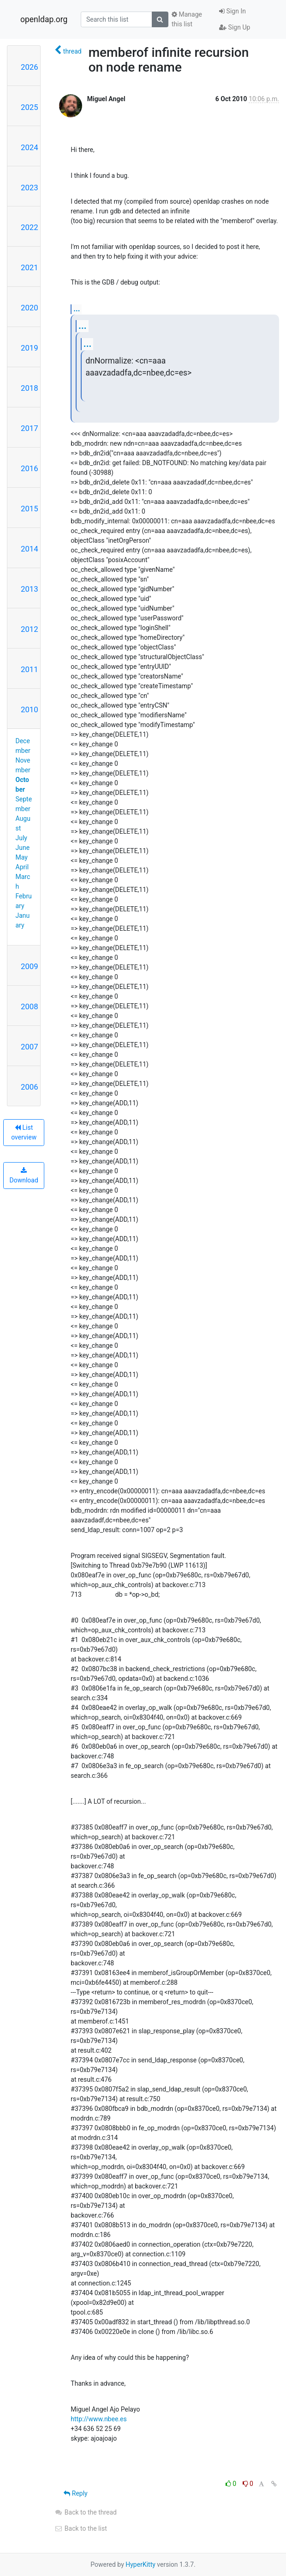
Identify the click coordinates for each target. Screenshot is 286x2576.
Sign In (232, 11)
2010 (29, 709)
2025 (29, 107)
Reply (75, 2493)
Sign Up (234, 27)
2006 (29, 1086)
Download (24, 1175)
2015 (29, 508)
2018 (29, 388)
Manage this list (187, 19)
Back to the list (80, 2528)
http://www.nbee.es (98, 2419)
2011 (29, 669)
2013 (29, 589)
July (21, 838)
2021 (29, 267)
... (76, 308)
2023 (29, 187)
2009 (29, 966)
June (23, 847)
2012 (29, 629)
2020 (29, 307)
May (22, 857)
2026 (29, 67)
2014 (29, 548)
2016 (29, 468)
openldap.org (43, 19)
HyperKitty (140, 2564)
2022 (29, 227)
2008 (29, 1006)
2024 (29, 147)
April (22, 867)
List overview (23, 1132)
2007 (29, 1046)
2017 (29, 428)
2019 (29, 347)
